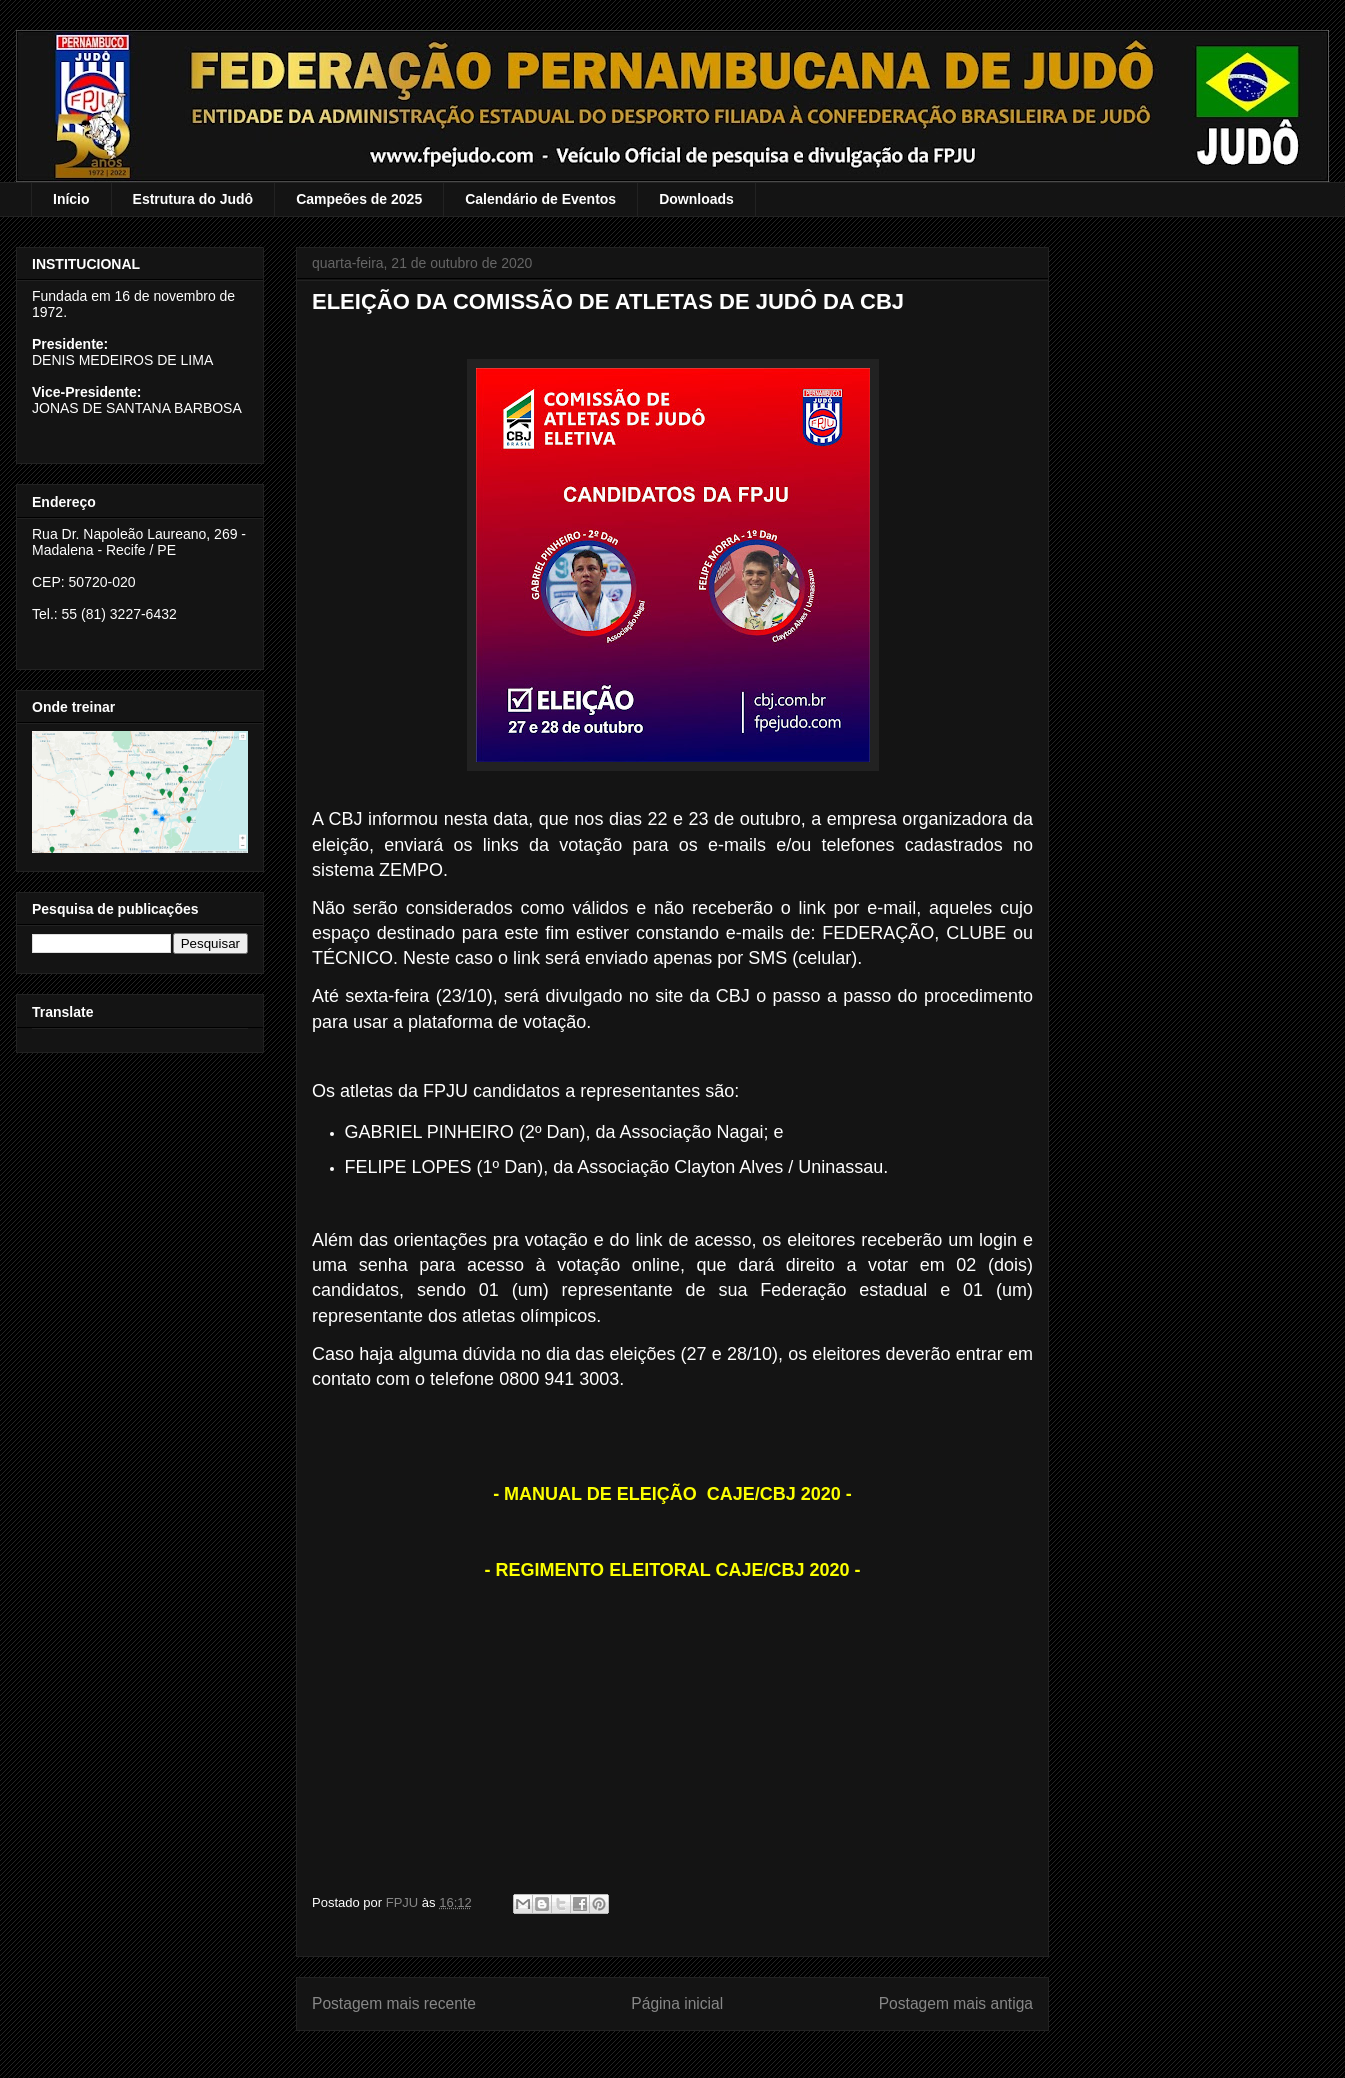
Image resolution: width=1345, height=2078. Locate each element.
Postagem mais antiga (956, 2003)
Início (71, 199)
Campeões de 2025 (359, 199)
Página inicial (677, 2003)
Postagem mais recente (394, 2003)
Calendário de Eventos (540, 199)
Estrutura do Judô (193, 199)
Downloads (696, 199)
